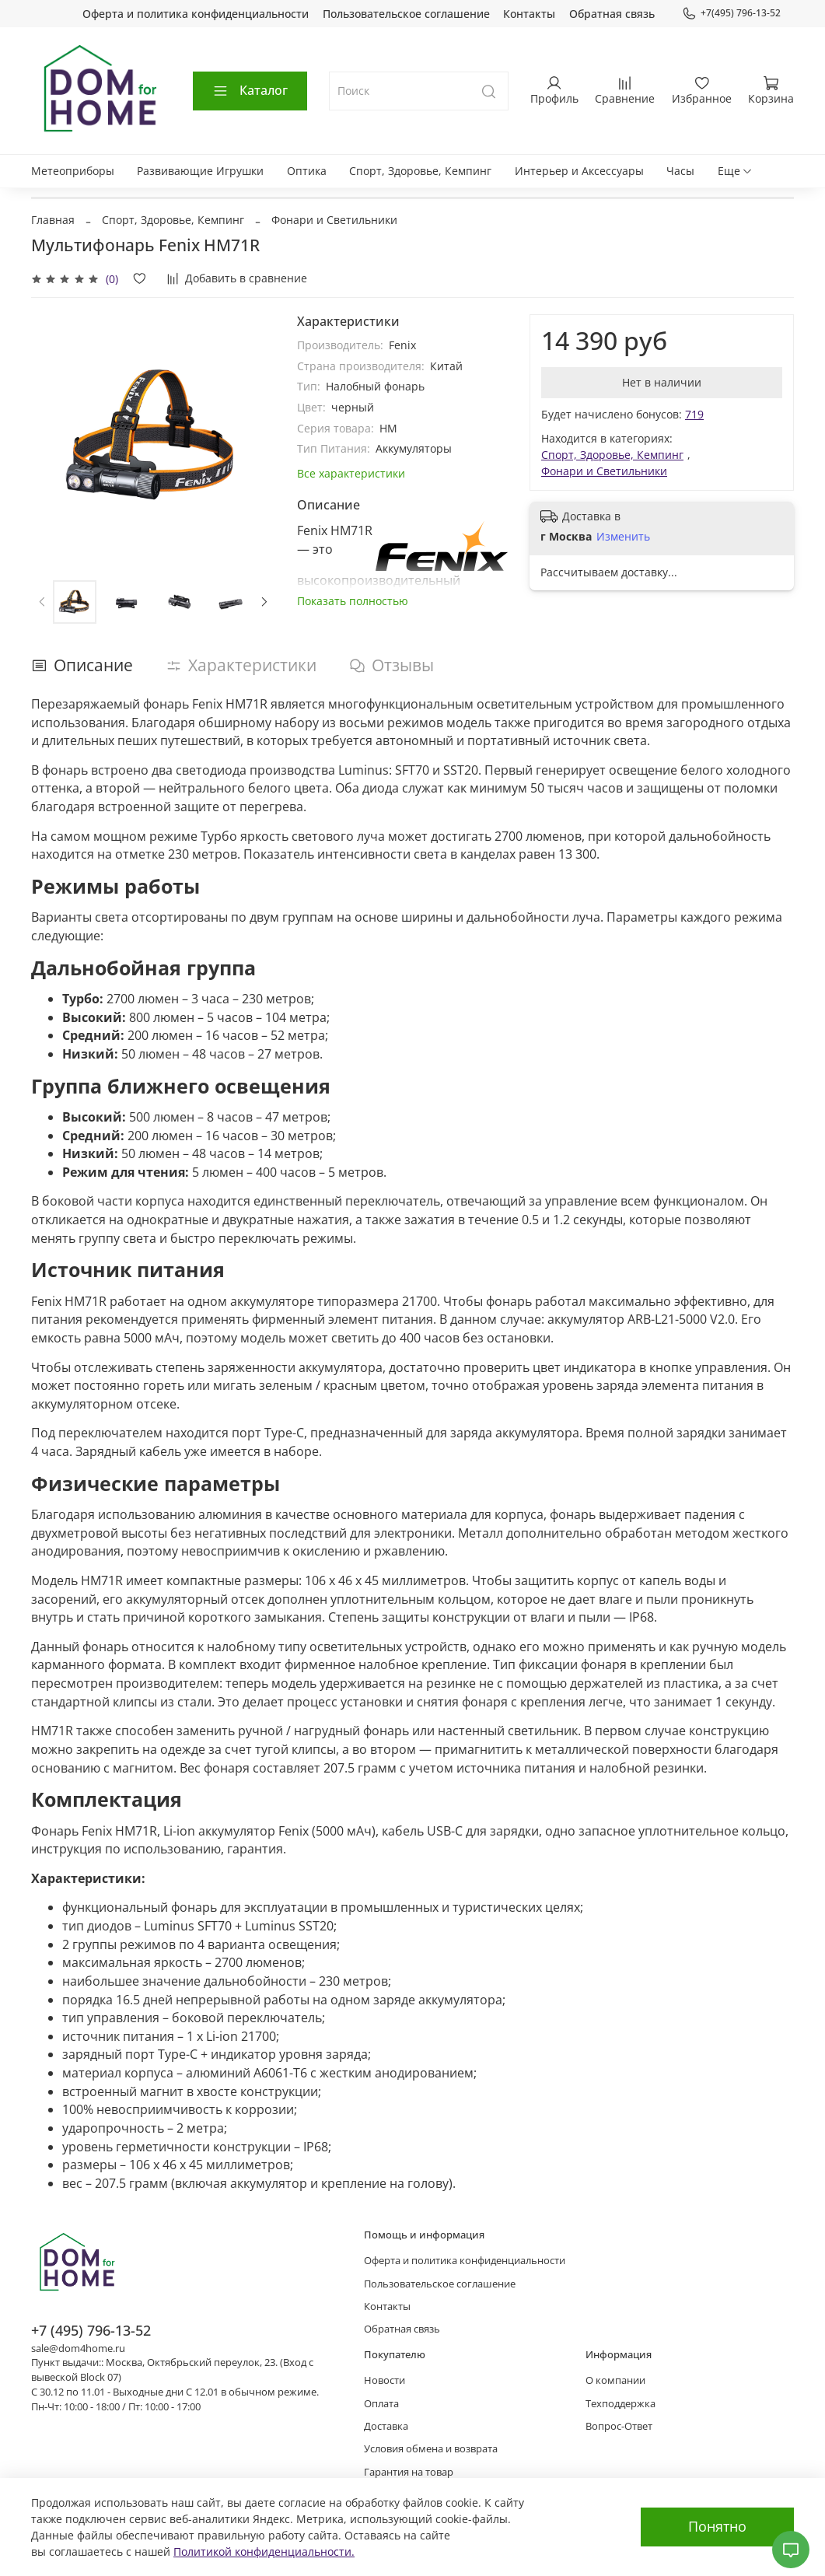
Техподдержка (620, 2403)
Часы (680, 170)
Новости (384, 2380)
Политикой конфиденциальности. (264, 2551)
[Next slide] (264, 602)
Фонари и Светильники (334, 219)
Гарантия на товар (408, 2472)
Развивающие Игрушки (200, 170)
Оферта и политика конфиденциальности (195, 13)
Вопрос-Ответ (619, 2426)
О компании (615, 2380)
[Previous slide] (42, 602)
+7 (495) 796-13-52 (91, 2330)
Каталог (250, 90)
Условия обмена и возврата (431, 2448)
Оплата (381, 2403)
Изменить (623, 537)
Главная (53, 219)
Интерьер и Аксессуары (579, 170)
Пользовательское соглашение (406, 13)
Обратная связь (612, 13)
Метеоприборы (72, 170)
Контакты (529, 13)
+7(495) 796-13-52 (731, 13)
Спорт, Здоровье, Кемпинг (420, 170)
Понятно (717, 2526)
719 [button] (694, 414)
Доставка (386, 2426)
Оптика (307, 170)
